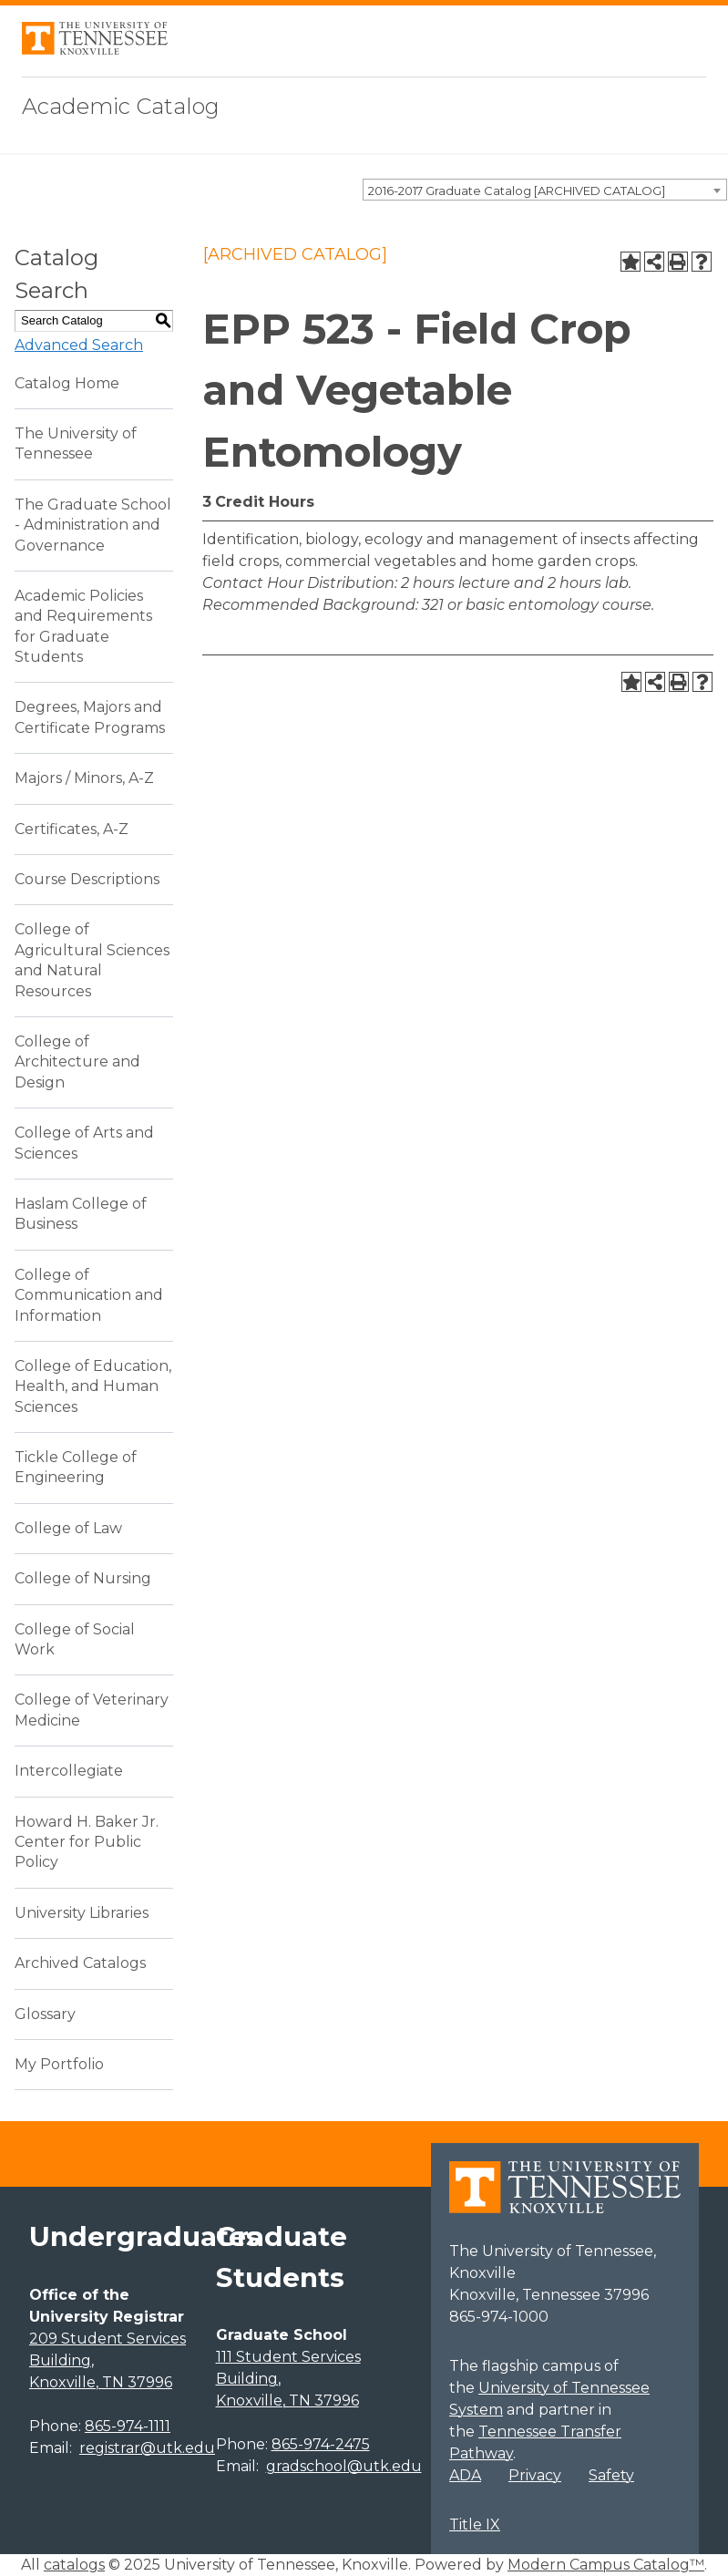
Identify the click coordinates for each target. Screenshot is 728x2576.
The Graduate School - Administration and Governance (93, 525)
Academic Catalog (121, 106)
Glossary (45, 2014)
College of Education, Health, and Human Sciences (93, 1386)
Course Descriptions (87, 879)
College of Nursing (83, 1578)
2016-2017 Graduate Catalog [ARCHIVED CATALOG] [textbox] (516, 190)
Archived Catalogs (80, 1963)
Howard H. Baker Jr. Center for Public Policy (87, 1842)
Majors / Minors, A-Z (84, 778)
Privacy (534, 2475)
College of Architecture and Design (77, 1062)
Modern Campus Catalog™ (606, 2564)
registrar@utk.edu (147, 2448)
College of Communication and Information (89, 1295)
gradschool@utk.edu (344, 2466)
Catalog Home (67, 383)
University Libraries (82, 1913)
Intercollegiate (69, 1770)
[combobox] (545, 190)
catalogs (74, 2564)
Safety (611, 2475)
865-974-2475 (321, 2444)
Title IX (474, 2524)
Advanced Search (79, 345)
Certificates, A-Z (71, 829)
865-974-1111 (127, 2426)
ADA (465, 2475)
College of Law (68, 1528)
